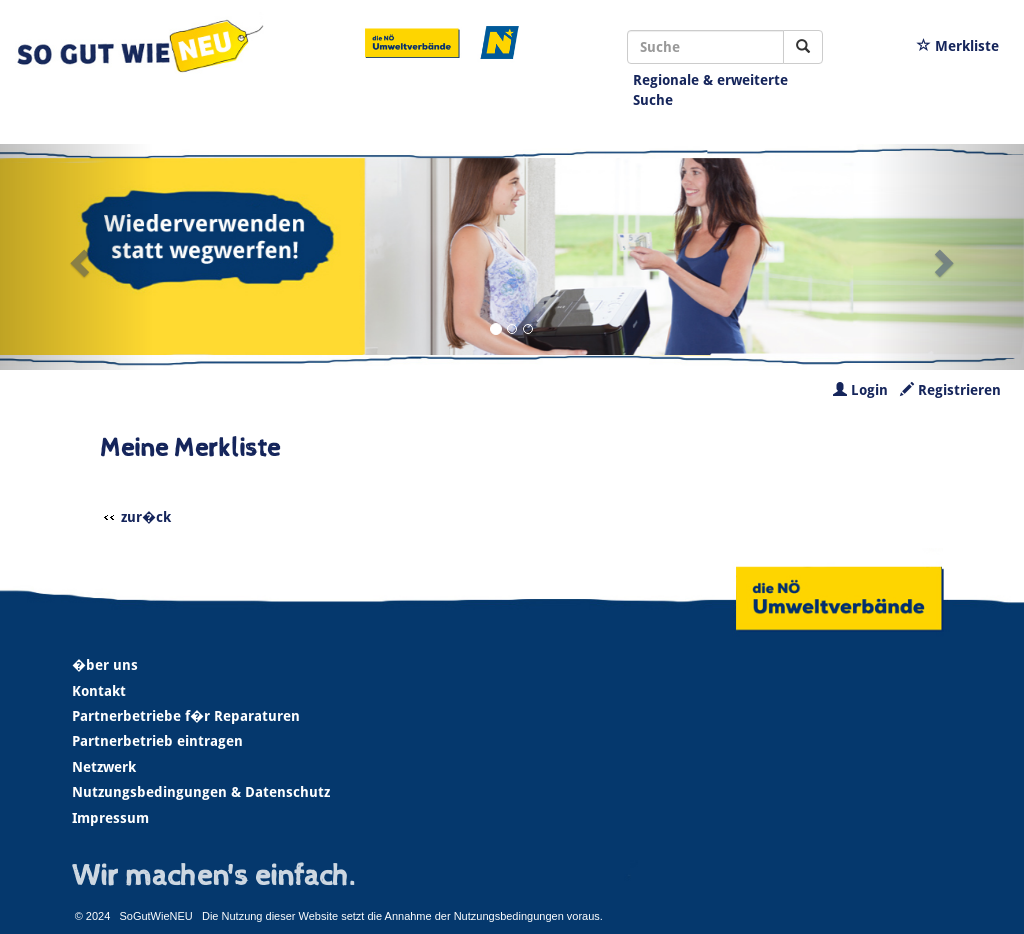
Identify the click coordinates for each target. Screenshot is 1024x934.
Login (860, 390)
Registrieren (950, 390)
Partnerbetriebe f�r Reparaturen (186, 716)
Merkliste (958, 46)
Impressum (110, 818)
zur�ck (146, 517)
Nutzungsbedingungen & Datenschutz (201, 792)
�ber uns (105, 665)
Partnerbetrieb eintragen (157, 741)
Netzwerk (104, 767)
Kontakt (99, 691)
